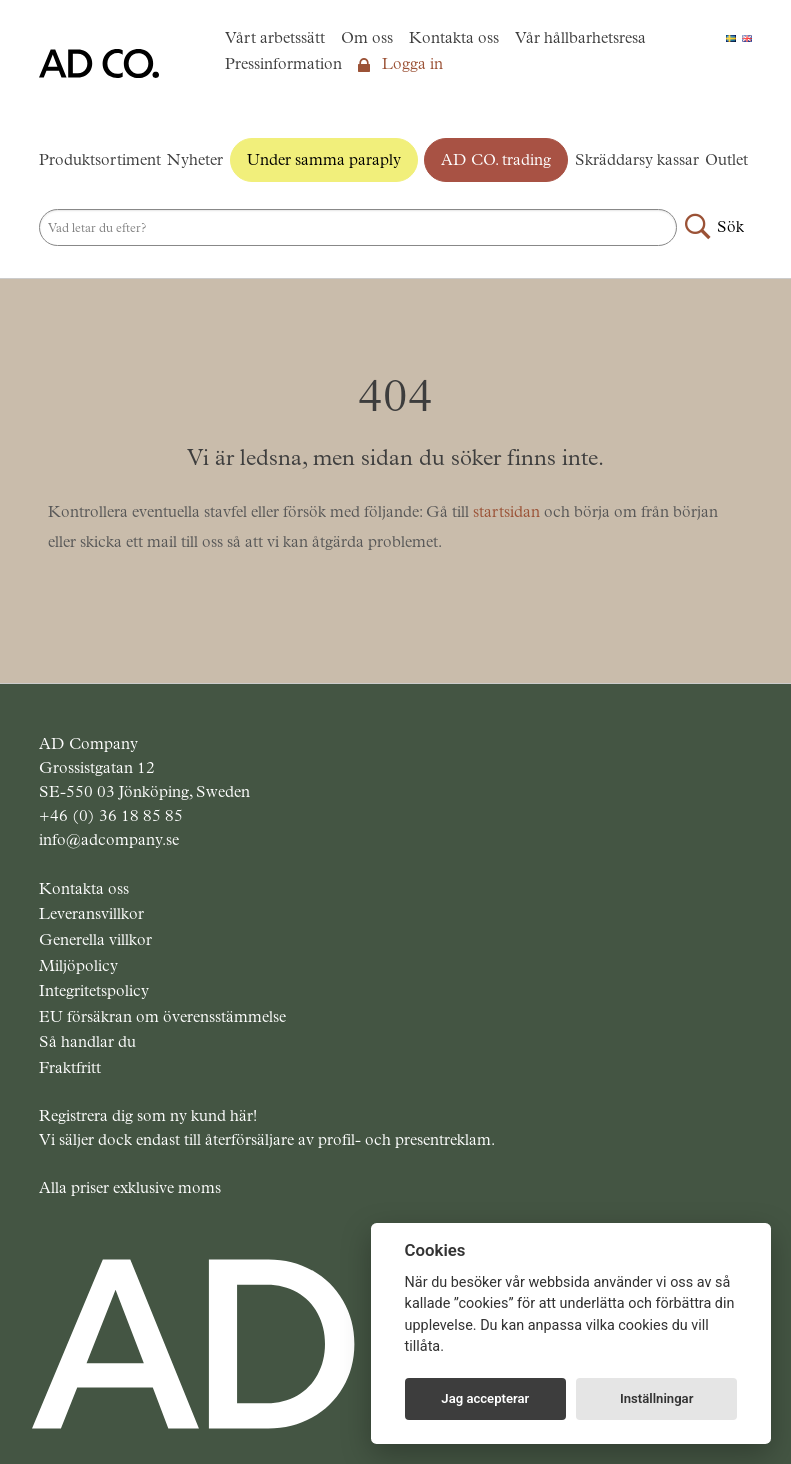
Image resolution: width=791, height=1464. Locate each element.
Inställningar (656, 1398)
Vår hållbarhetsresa (580, 37)
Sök (730, 226)
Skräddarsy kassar (637, 159)
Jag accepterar (485, 1398)
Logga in (400, 63)
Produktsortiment (100, 159)
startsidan (506, 511)
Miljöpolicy (78, 965)
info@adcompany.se (109, 839)
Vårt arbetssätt (275, 37)
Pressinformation (283, 63)
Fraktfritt (70, 1067)
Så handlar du (87, 1041)
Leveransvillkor (91, 913)
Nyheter (195, 159)
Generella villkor (95, 939)
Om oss (367, 37)
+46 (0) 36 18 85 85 (111, 815)
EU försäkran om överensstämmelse (162, 1016)
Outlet (726, 159)
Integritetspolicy (94, 990)
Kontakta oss (454, 37)
